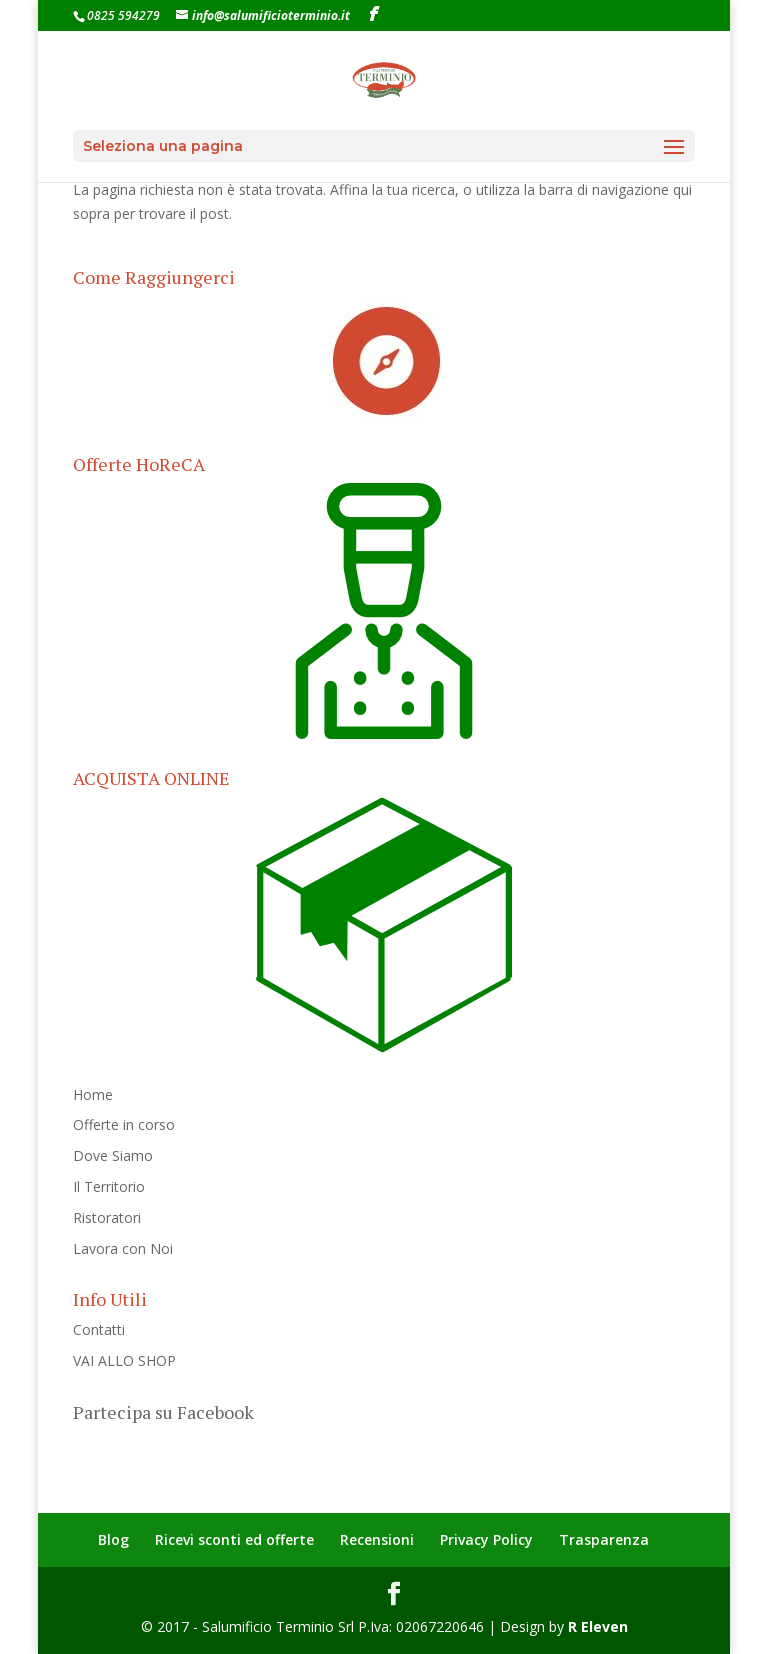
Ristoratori (107, 1217)
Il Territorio (109, 1186)
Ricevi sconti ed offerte (234, 1539)
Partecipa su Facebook (163, 1412)
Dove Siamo (113, 1155)
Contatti (99, 1329)
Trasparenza (604, 1539)
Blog (113, 1539)
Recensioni (377, 1539)
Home (93, 1094)
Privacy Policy (486, 1539)
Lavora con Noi (123, 1248)
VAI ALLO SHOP (124, 1360)
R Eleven (598, 1626)
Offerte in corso (124, 1124)
